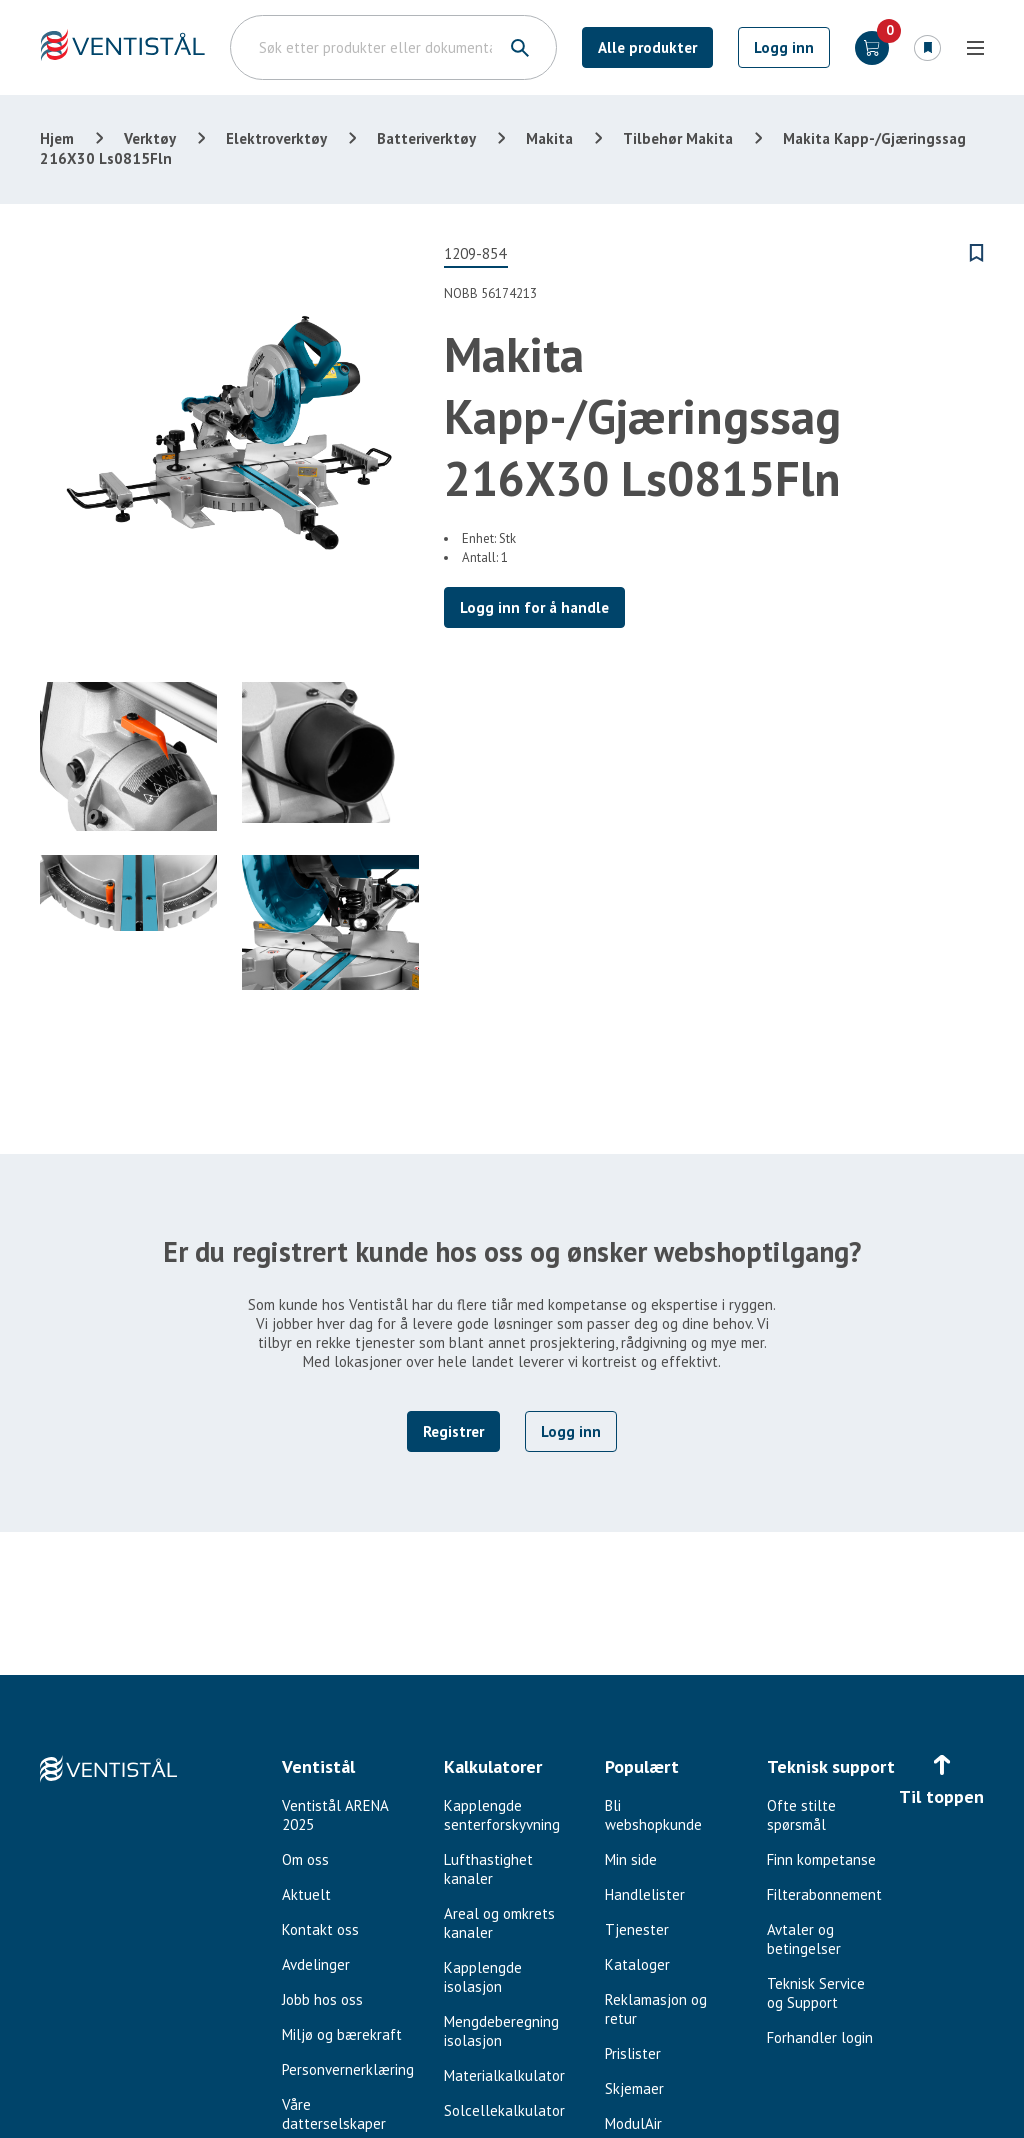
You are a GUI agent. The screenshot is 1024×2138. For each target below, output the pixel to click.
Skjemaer (634, 2088)
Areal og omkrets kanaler (499, 1923)
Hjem (57, 138)
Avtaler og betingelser (804, 1939)
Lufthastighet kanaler (488, 1869)
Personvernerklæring (348, 2069)
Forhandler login (820, 2037)
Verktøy (150, 138)
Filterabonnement (824, 1894)
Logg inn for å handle (534, 607)
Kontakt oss (320, 1929)
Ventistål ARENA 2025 (335, 1815)
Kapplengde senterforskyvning (502, 1815)
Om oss (305, 1859)
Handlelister (645, 1894)
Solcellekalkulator (504, 2110)
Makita (549, 138)
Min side (631, 1859)
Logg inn (784, 47)
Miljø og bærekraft (342, 2034)
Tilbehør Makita (678, 138)
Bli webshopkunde (653, 1815)
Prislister (633, 2053)
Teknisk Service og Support (816, 1993)
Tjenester (637, 1929)
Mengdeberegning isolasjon (501, 2031)
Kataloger (637, 1964)
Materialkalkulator (504, 2075)
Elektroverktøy (276, 138)
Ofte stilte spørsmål (801, 1815)
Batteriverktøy (426, 138)
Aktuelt (306, 1894)
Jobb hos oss (322, 1999)
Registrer (453, 1431)
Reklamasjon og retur (656, 2009)
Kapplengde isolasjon (483, 1977)
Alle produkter (647, 47)
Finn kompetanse (821, 1859)
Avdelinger (316, 1964)
